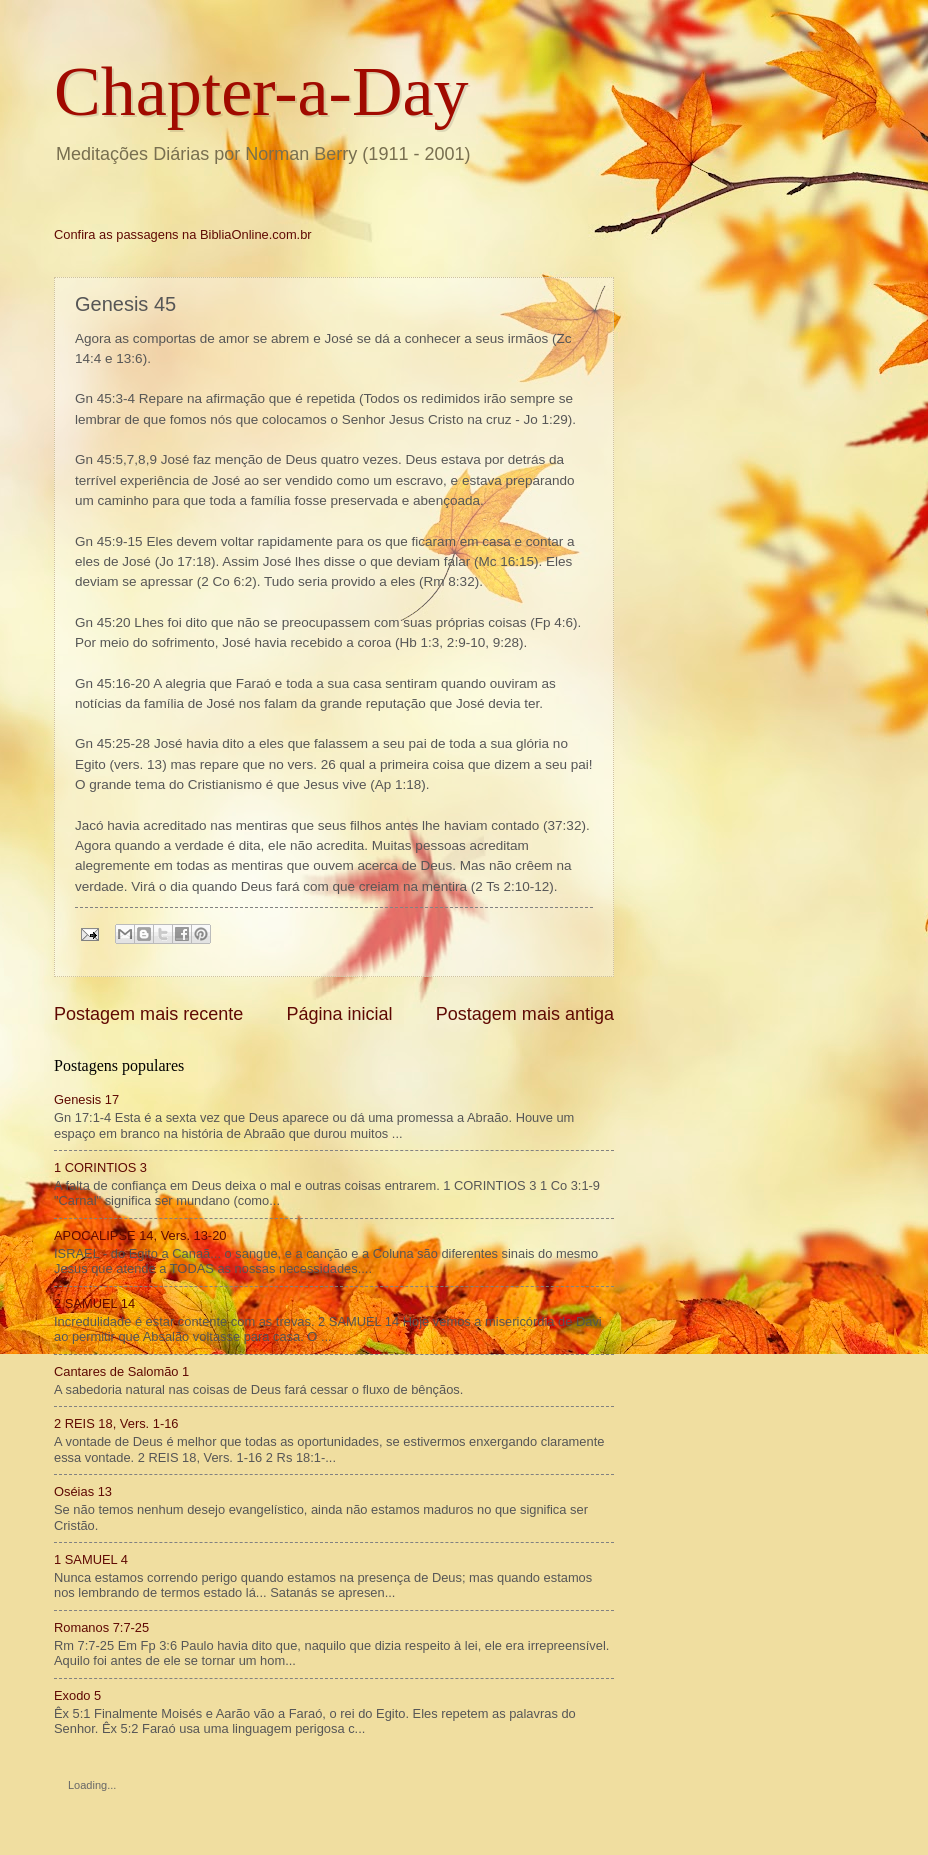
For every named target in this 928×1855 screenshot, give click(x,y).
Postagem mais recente (148, 1014)
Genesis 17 (86, 1099)
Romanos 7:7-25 (101, 1627)
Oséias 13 (83, 1491)
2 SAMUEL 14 (94, 1303)
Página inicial (339, 1014)
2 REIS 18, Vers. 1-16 (116, 1423)
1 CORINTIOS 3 (100, 1167)
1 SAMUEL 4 (91, 1559)
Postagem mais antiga (525, 1014)
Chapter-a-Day (261, 91)
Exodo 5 (77, 1695)
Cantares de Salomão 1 (121, 1371)
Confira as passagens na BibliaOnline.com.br (183, 234)
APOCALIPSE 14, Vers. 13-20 (140, 1235)
